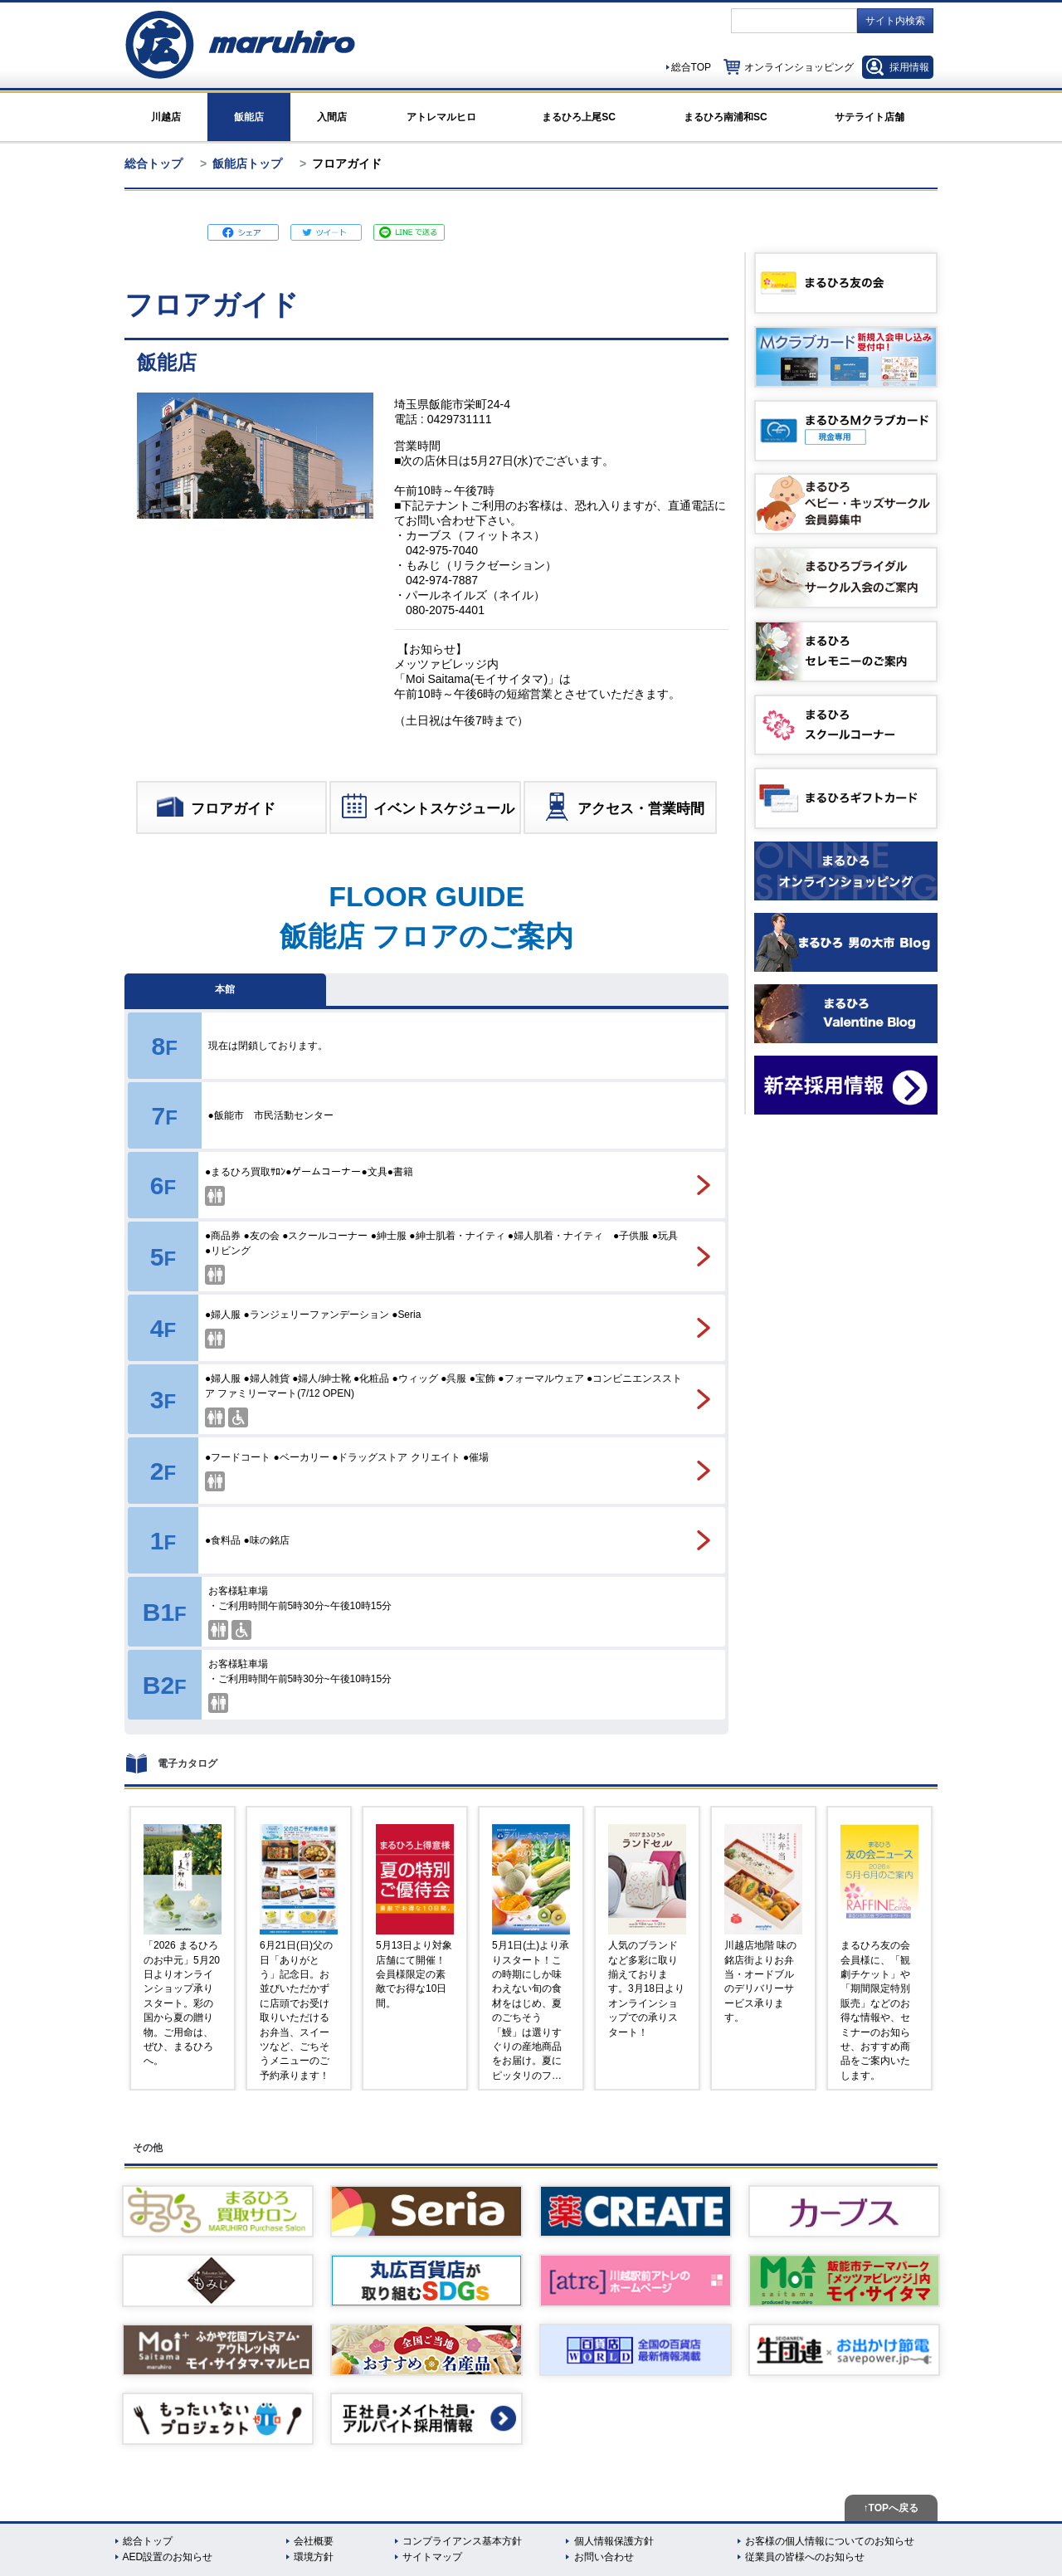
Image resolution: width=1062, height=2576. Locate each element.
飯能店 (249, 117)
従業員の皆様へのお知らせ (805, 2557)
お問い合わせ (604, 2557)
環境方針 (314, 2557)
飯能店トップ (247, 163)
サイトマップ (432, 2557)
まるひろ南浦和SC (725, 117)
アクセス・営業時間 (623, 810)
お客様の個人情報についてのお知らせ (829, 2541)
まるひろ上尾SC (579, 117)
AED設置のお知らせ (168, 2557)
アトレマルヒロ (441, 117)
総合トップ (153, 163)
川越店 (166, 117)
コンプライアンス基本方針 (462, 2541)
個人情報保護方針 (614, 2541)
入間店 (332, 117)
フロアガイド (214, 810)
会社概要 (314, 2541)
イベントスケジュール (426, 810)
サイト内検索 (895, 21)
